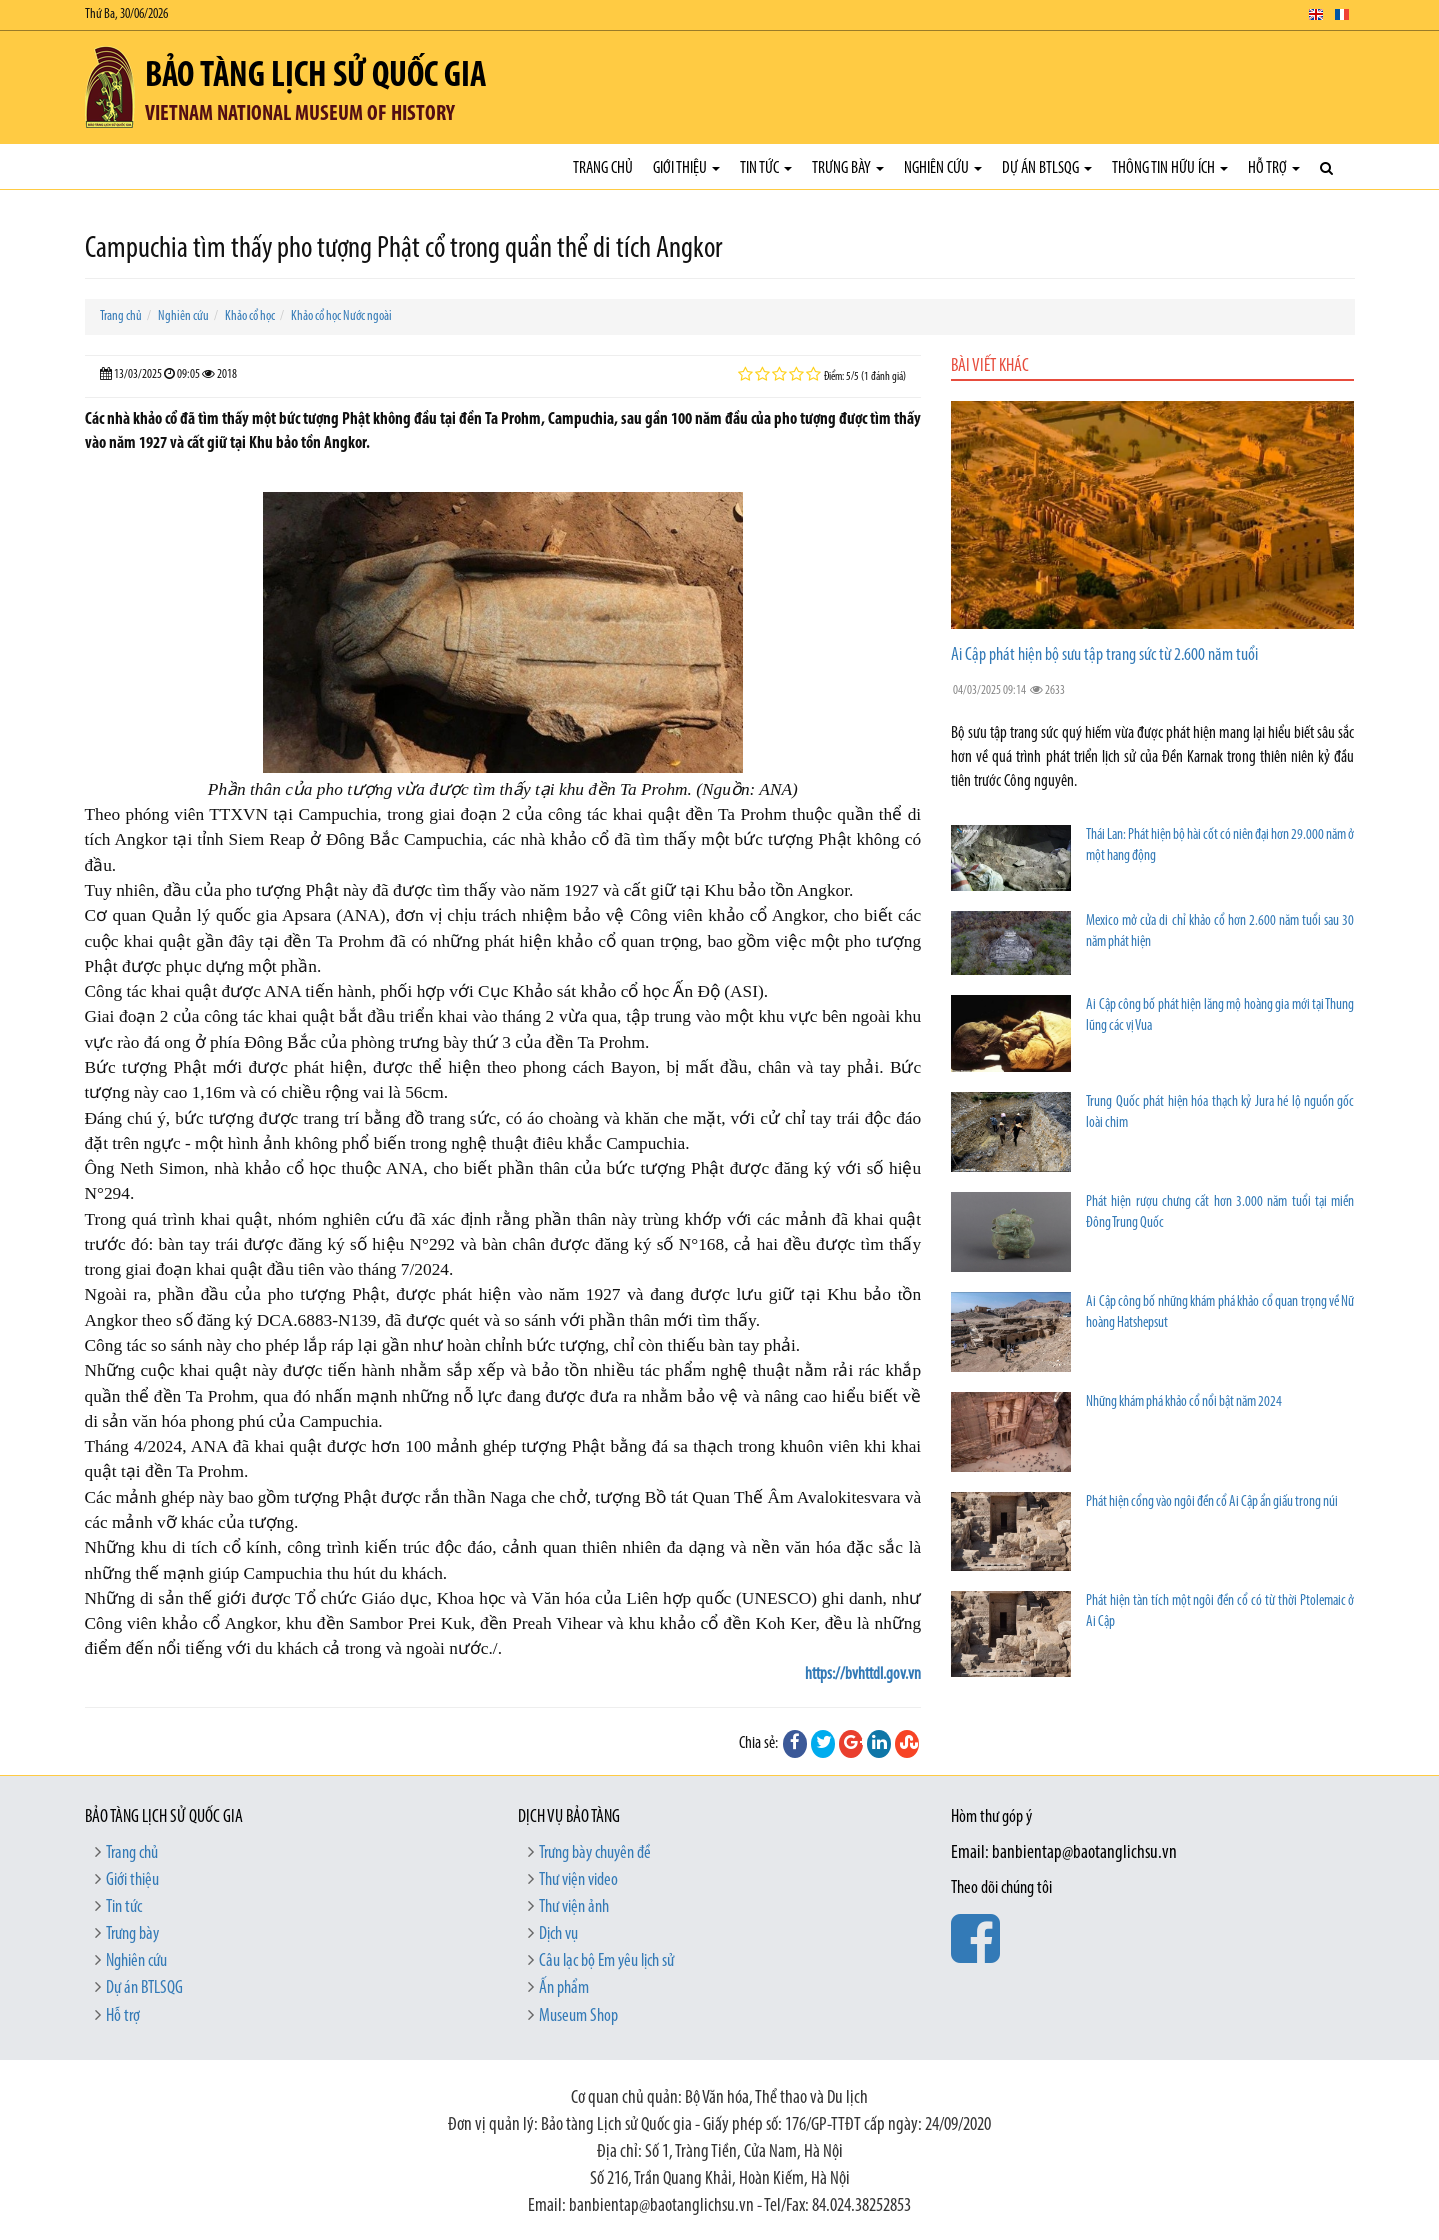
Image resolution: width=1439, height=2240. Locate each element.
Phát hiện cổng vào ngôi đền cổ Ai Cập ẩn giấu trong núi (1212, 1502)
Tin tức (766, 168)
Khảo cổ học (250, 316)
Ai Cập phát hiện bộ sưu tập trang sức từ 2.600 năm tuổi (1104, 655)
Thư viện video (578, 1880)
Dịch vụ (558, 1934)
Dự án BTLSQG (1047, 168)
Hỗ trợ (1274, 168)
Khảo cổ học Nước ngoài (341, 316)
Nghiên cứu (943, 168)
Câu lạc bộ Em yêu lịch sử (606, 1961)
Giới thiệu (686, 168)
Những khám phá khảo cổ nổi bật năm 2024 (1184, 1402)
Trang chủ (603, 168)
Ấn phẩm (564, 1988)
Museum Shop (578, 2016)
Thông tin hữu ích (1170, 168)
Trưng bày (848, 168)
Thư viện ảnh (574, 1907)
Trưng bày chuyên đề (595, 1853)
